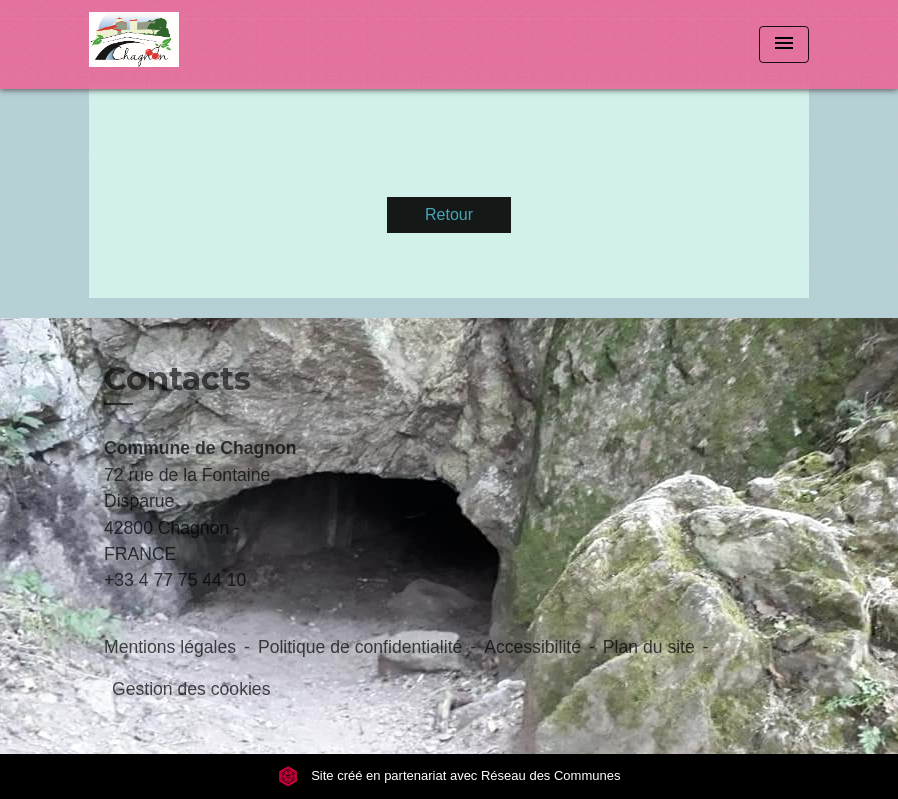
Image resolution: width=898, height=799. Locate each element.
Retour (449, 214)
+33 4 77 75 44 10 (175, 580)
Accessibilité (532, 647)
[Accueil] (214, 44)
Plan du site (649, 647)
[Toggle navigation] (784, 44)
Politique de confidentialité (360, 647)
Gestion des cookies (191, 689)
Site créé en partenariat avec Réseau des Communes (449, 775)
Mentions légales (170, 647)
